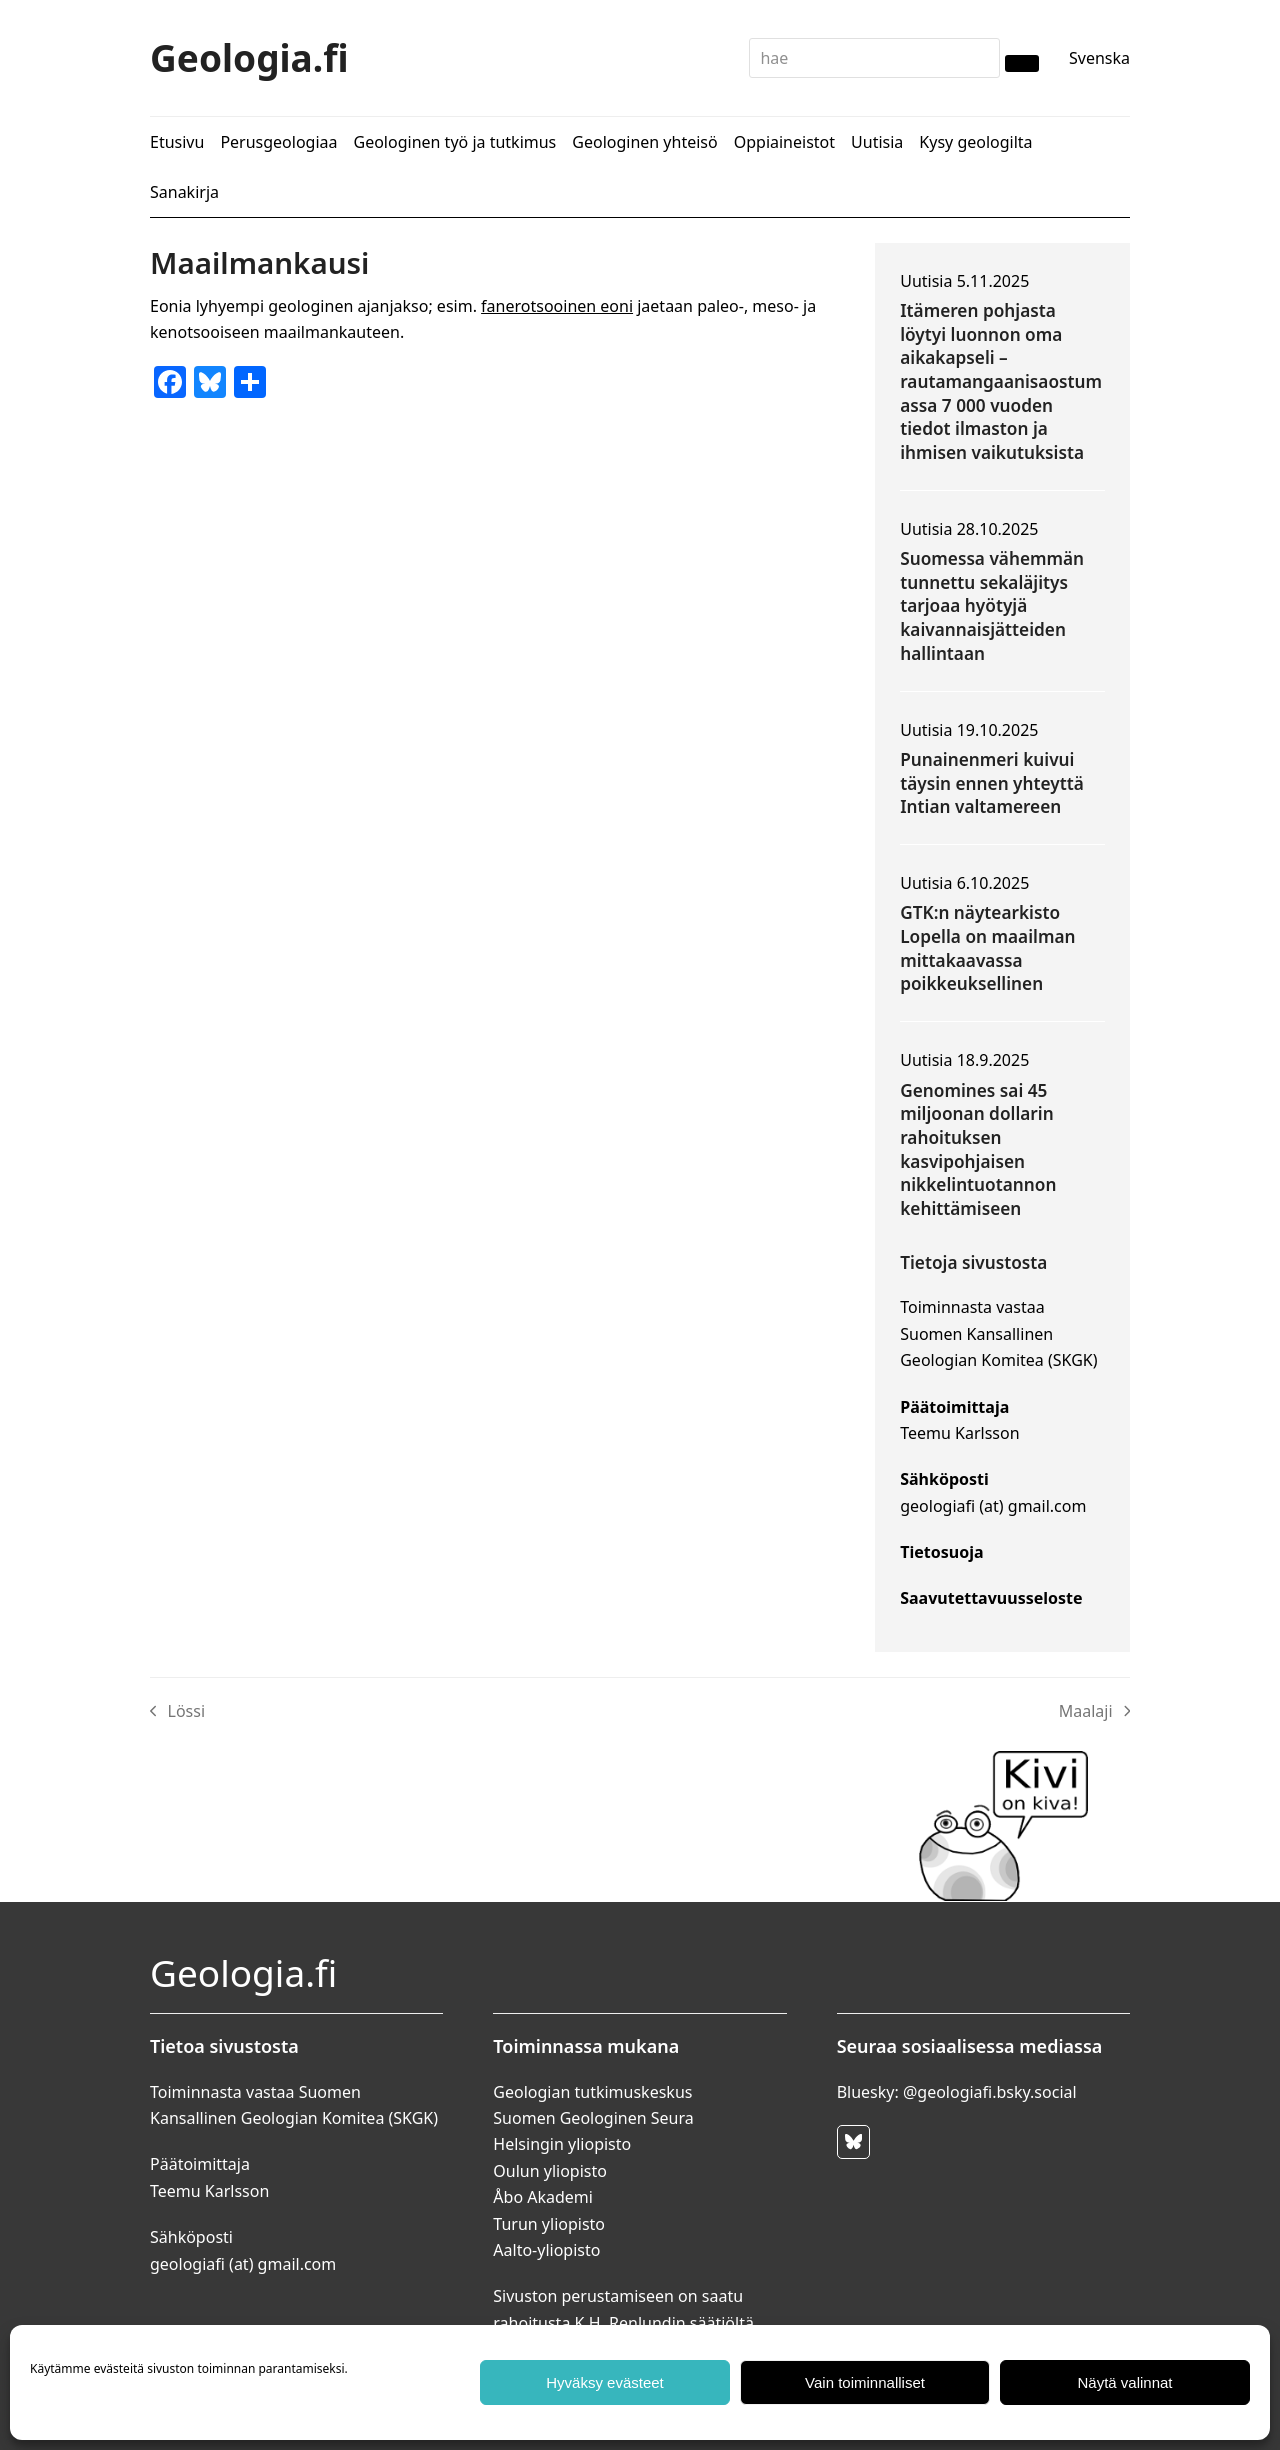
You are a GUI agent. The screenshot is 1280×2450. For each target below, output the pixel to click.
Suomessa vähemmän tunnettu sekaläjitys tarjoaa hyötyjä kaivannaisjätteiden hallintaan (992, 606)
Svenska (1099, 58)
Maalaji (1094, 1712)
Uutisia (926, 281)
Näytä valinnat (1124, 2382)
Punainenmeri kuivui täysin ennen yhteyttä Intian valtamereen (992, 783)
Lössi (177, 1712)
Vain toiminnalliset (865, 2382)
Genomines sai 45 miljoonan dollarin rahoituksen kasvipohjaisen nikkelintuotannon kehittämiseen (978, 1149)
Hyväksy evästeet (605, 2382)
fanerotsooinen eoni (557, 306)
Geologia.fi (249, 57)
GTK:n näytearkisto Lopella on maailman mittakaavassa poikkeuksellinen (987, 948)
